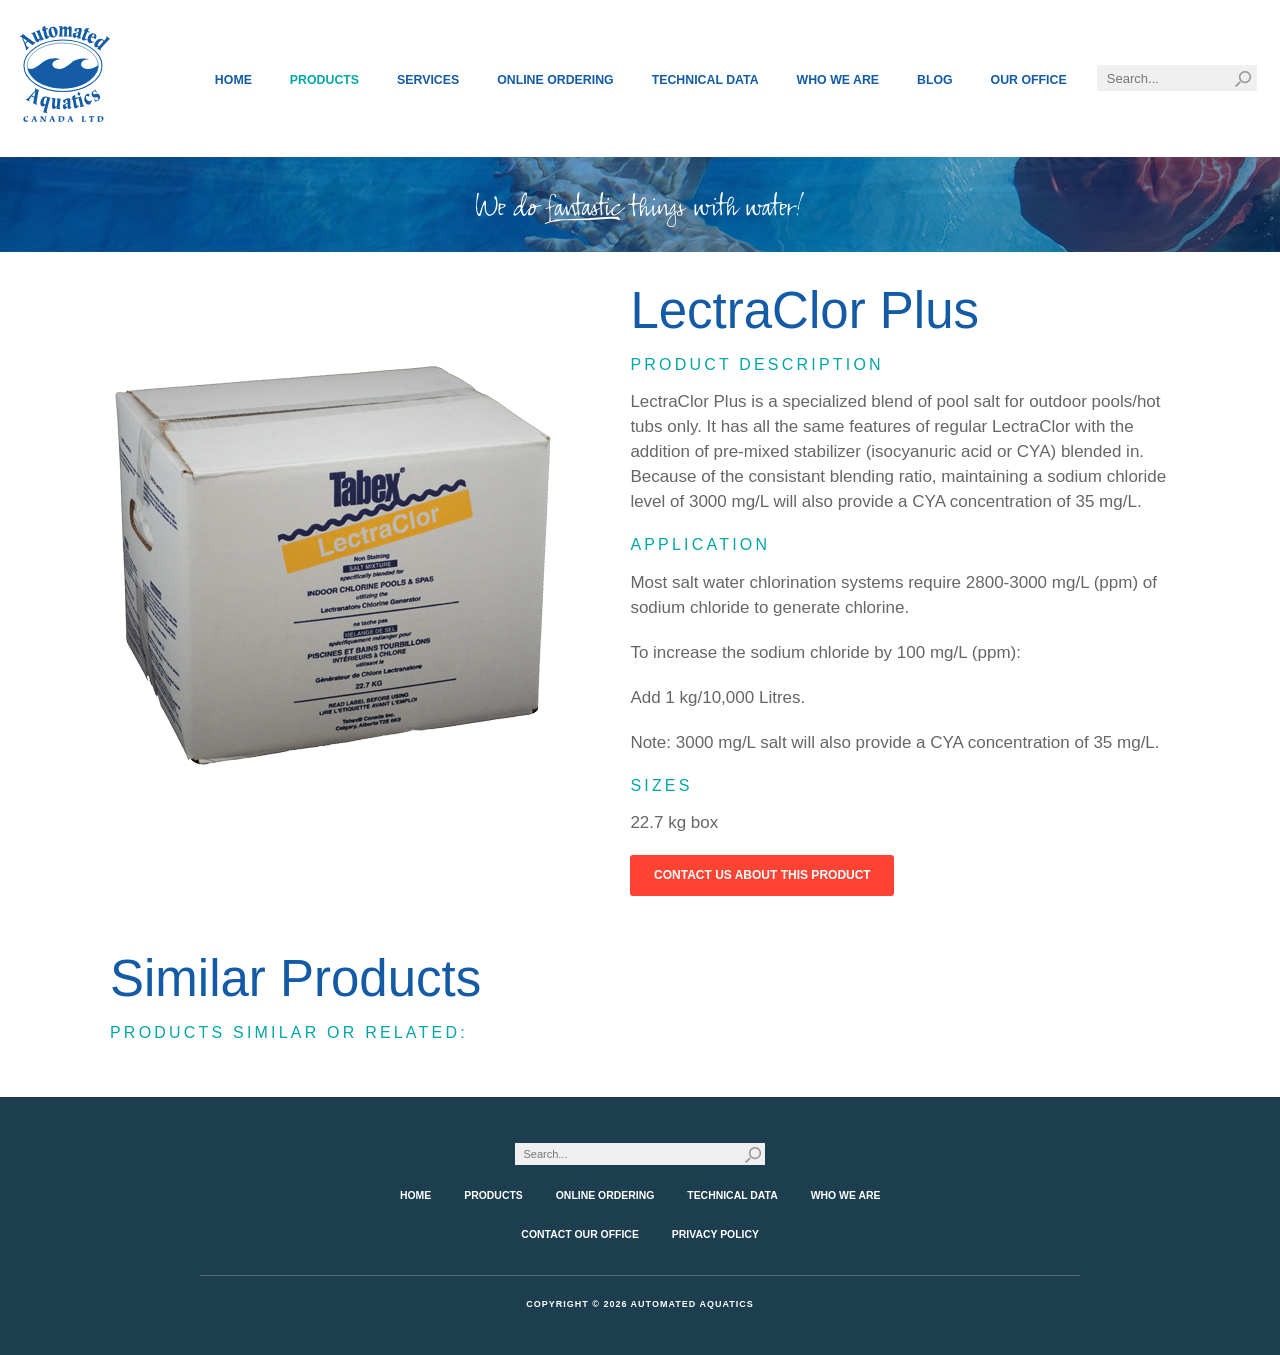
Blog (935, 80)
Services (428, 80)
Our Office (1029, 80)
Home (233, 80)
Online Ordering (555, 80)
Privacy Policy (715, 1234)
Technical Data (705, 80)
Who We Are (838, 80)
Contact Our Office (580, 1234)
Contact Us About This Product (762, 875)
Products (324, 80)
